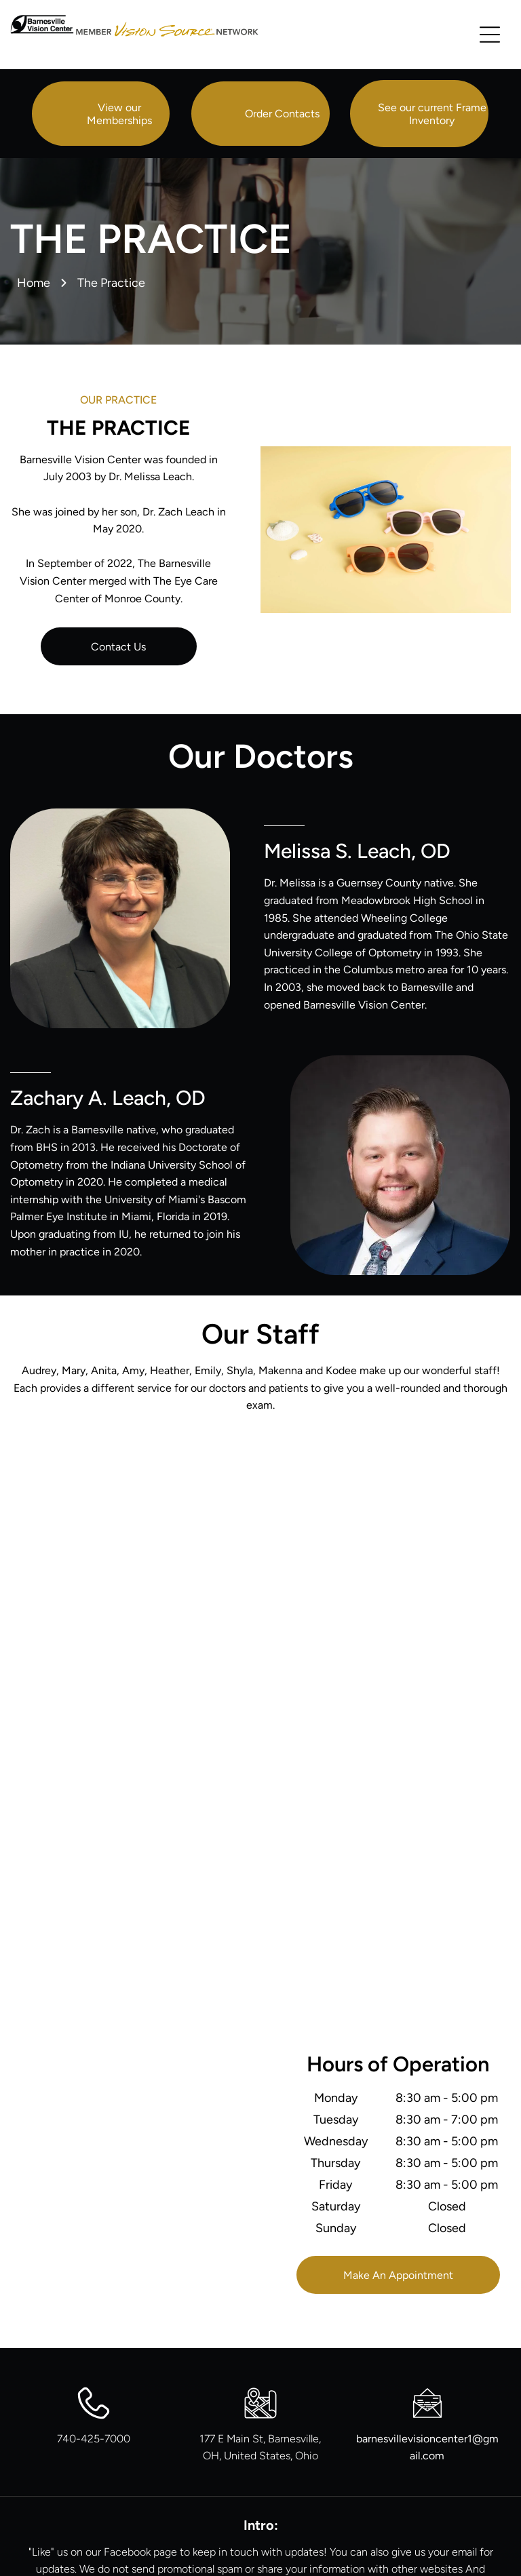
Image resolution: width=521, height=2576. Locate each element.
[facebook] (260, 2501)
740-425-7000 (93, 2319)
